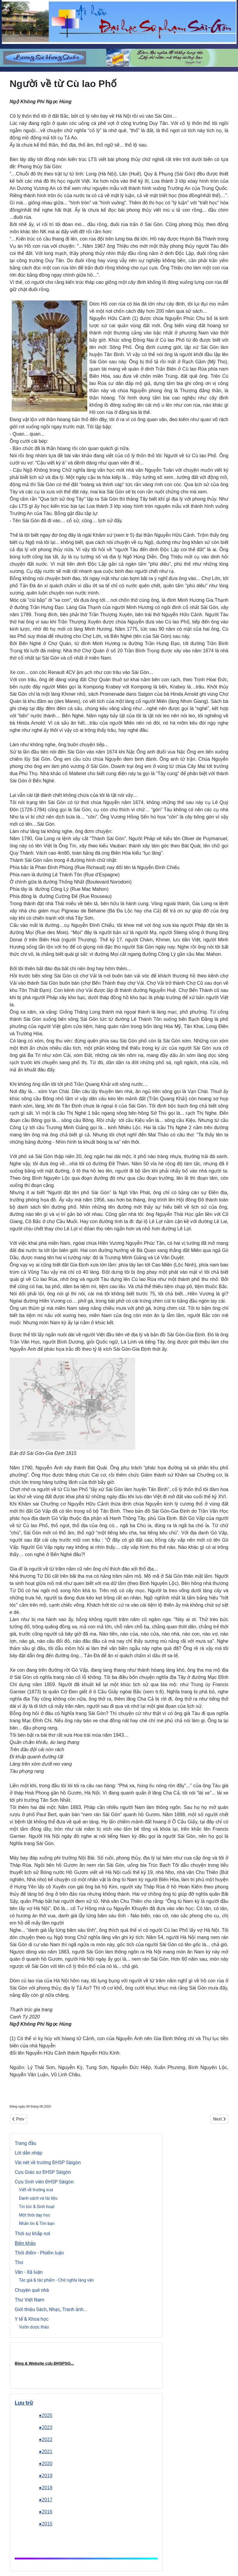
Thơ (19, 2262)
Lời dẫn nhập (28, 2153)
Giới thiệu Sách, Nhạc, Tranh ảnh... (51, 2309)
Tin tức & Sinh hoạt (36, 2206)
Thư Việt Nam (29, 2300)
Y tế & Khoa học (31, 2319)
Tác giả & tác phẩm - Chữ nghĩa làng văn (56, 2280)
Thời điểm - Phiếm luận (39, 2253)
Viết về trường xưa (36, 2189)
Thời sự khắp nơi (32, 2233)
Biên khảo (25, 2243)
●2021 (45, 2451)
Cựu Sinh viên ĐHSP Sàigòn (44, 2182)
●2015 (45, 2523)
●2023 (45, 2427)
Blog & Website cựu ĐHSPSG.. (44, 2363)
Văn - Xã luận (29, 2272)
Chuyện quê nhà (32, 2290)
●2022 (45, 2439)
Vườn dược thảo (34, 2327)
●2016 (45, 2511)
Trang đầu (25, 2143)
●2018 (45, 2487)
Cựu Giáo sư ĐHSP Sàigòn (43, 2172)
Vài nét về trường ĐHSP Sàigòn (48, 2162)
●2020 (45, 2463)
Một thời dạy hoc (34, 2215)
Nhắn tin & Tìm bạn (36, 2223)
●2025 (45, 2415)
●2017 (45, 2499)
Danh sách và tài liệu (38, 2198)
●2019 (45, 2475)
